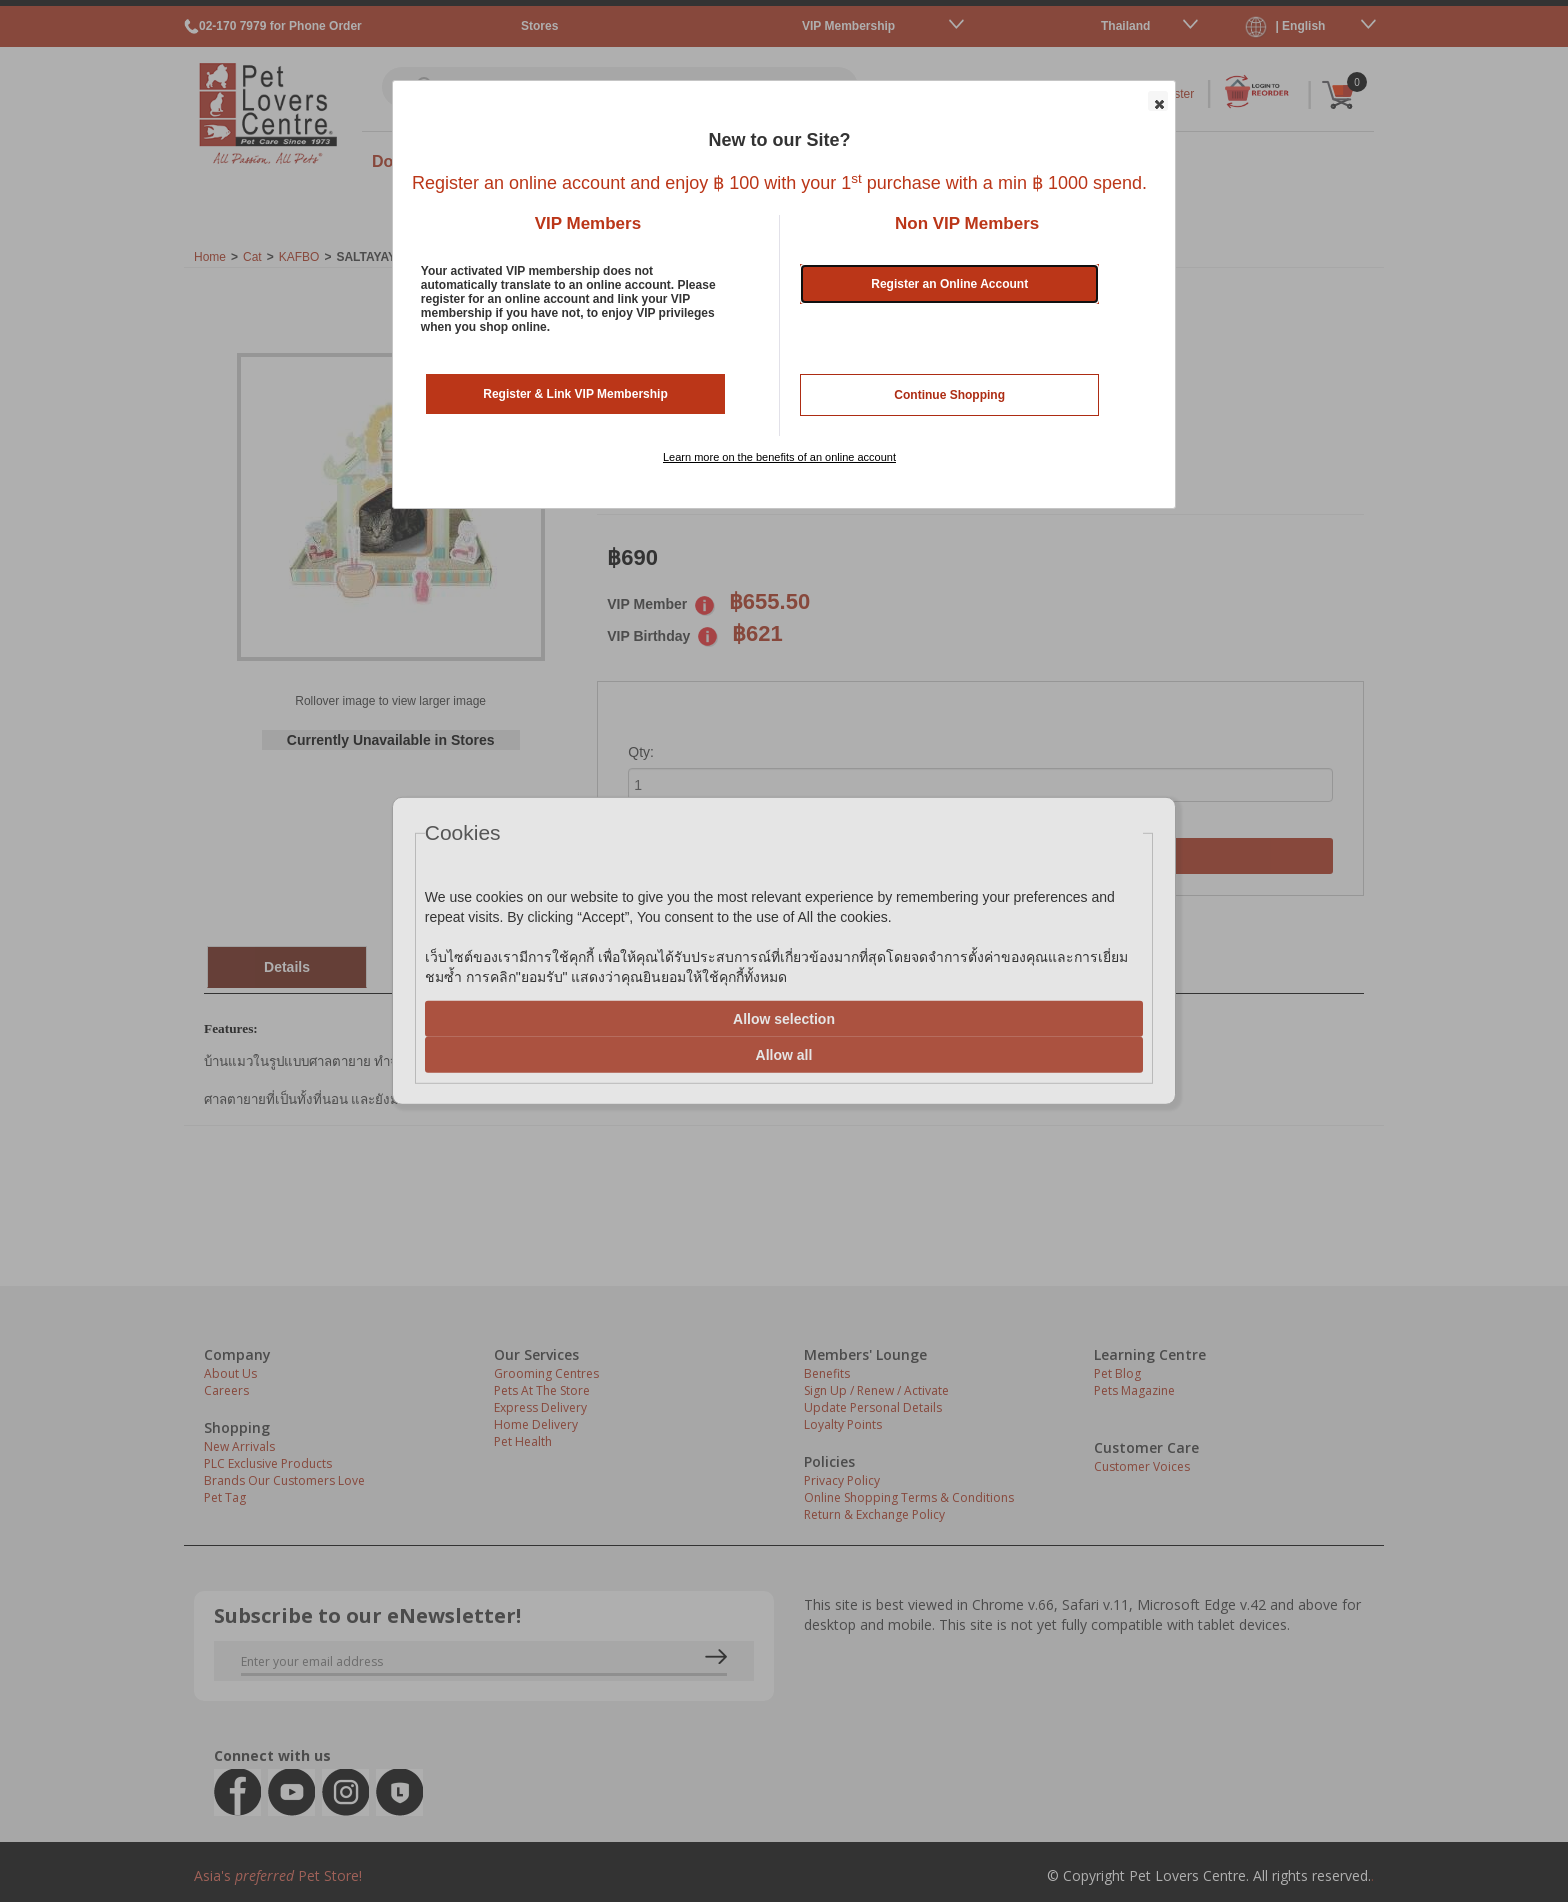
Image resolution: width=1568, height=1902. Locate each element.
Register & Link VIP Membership (575, 394)
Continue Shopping (949, 395)
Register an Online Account (949, 284)
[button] (1158, 101)
